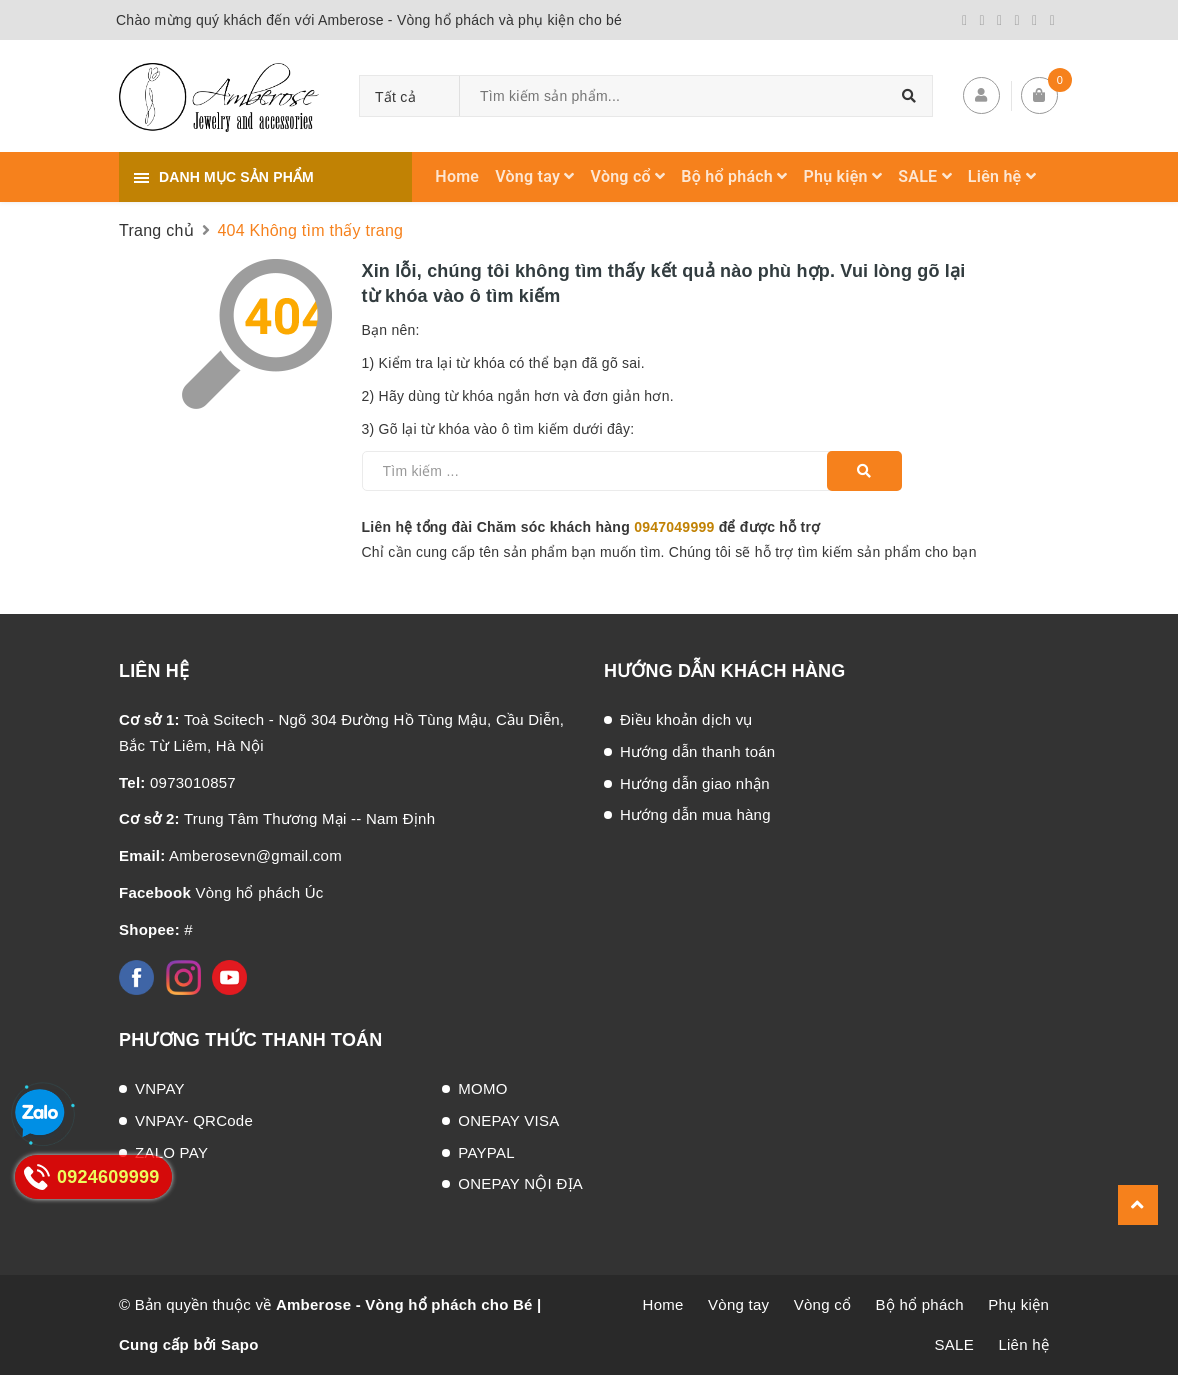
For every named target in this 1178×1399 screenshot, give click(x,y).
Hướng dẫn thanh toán (697, 751)
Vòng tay (534, 176)
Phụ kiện (843, 176)
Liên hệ (1002, 176)
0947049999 (674, 527)
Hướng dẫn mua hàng (695, 814)
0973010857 (177, 782)
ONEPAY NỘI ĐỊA (520, 1183)
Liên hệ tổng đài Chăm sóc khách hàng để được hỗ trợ (591, 527)
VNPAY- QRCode (194, 1120)
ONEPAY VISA (508, 1120)
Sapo (240, 1344)
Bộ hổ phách (734, 176)
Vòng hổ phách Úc (221, 892)
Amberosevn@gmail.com (230, 855)
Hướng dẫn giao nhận (695, 783)
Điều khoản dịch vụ (686, 719)
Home (457, 176)
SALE (925, 176)
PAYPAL (486, 1152)
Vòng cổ (628, 176)
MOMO (482, 1088)
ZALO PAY (171, 1152)
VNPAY (160, 1088)
